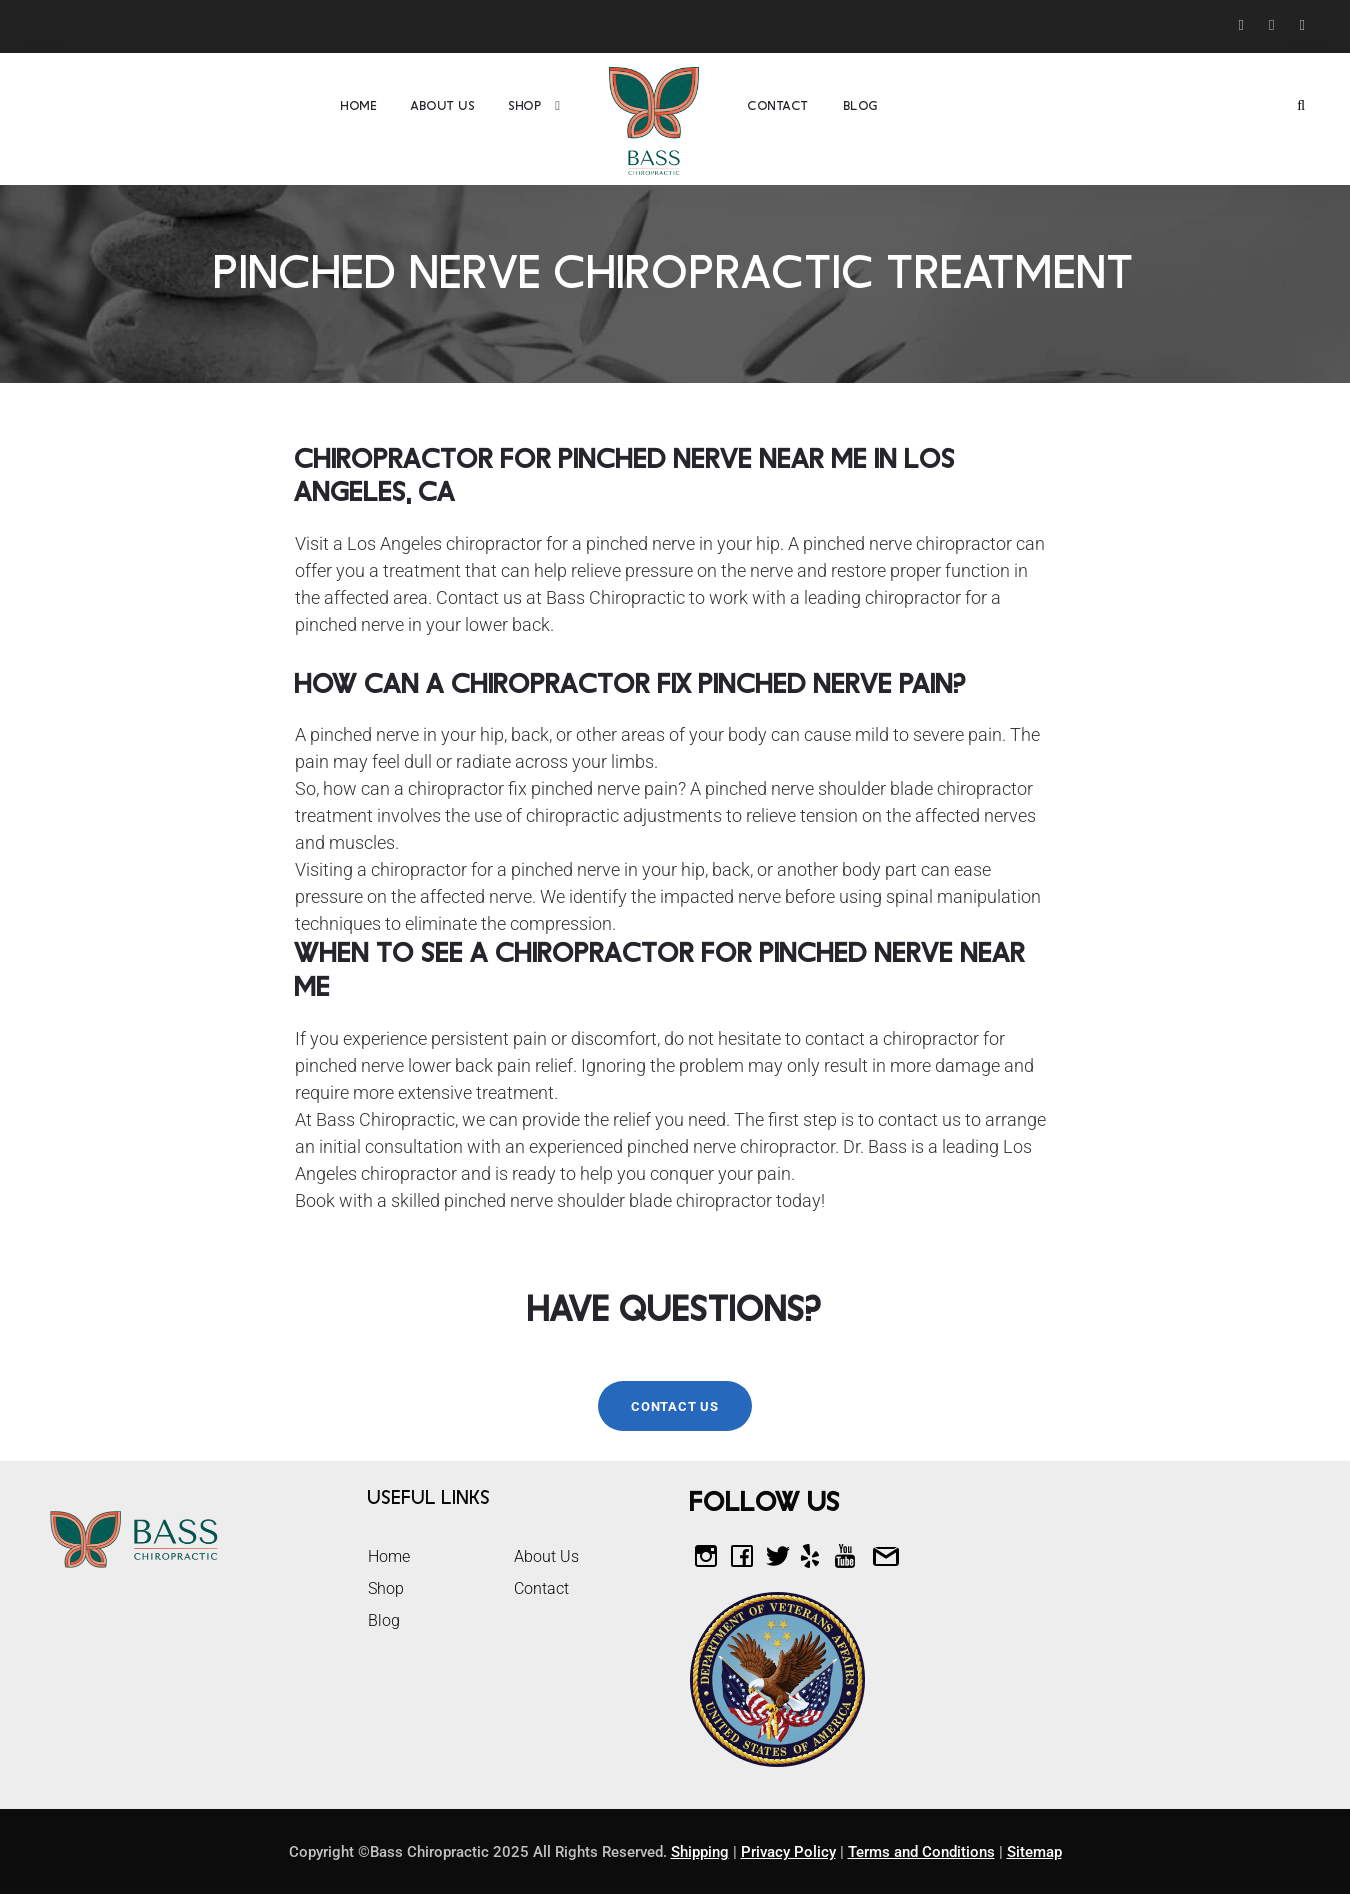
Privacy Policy (788, 1852)
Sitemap (1034, 1852)
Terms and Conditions (921, 1852)
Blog (861, 106)
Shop (525, 106)
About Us (443, 106)
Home (359, 106)
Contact (779, 106)
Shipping (700, 1852)
